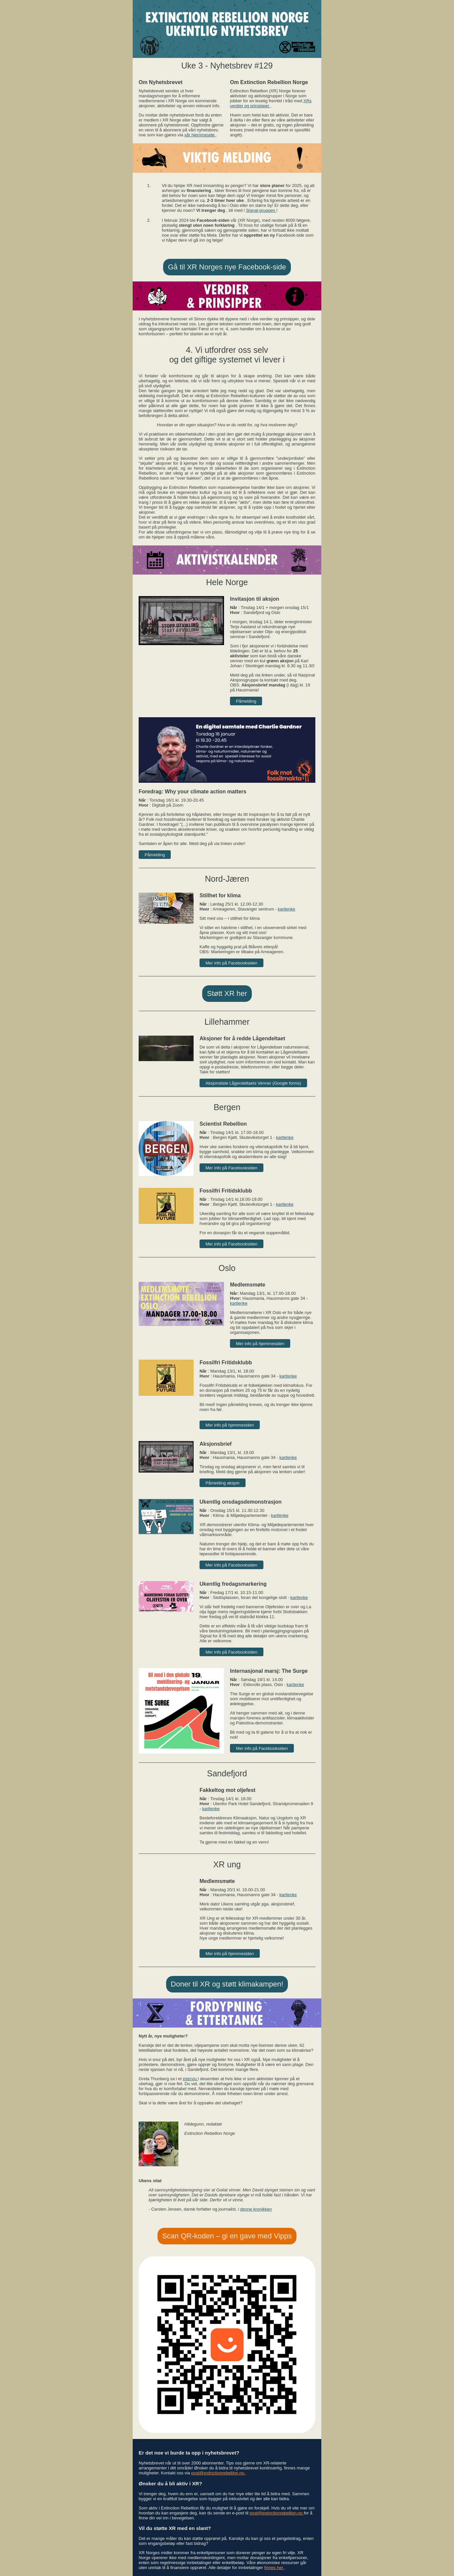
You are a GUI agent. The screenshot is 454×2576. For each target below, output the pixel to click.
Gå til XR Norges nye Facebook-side (227, 267)
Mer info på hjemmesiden (260, 1343)
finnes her (274, 2567)
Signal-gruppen (261, 210)
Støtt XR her (227, 993)
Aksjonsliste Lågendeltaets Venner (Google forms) (253, 1083)
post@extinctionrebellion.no (218, 2472)
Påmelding (246, 701)
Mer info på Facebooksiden (231, 962)
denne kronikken (256, 2209)
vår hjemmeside (200, 134)
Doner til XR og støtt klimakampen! (227, 1984)
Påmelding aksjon (222, 1482)
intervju (190, 2078)
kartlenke (286, 909)
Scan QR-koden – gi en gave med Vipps (227, 2236)
